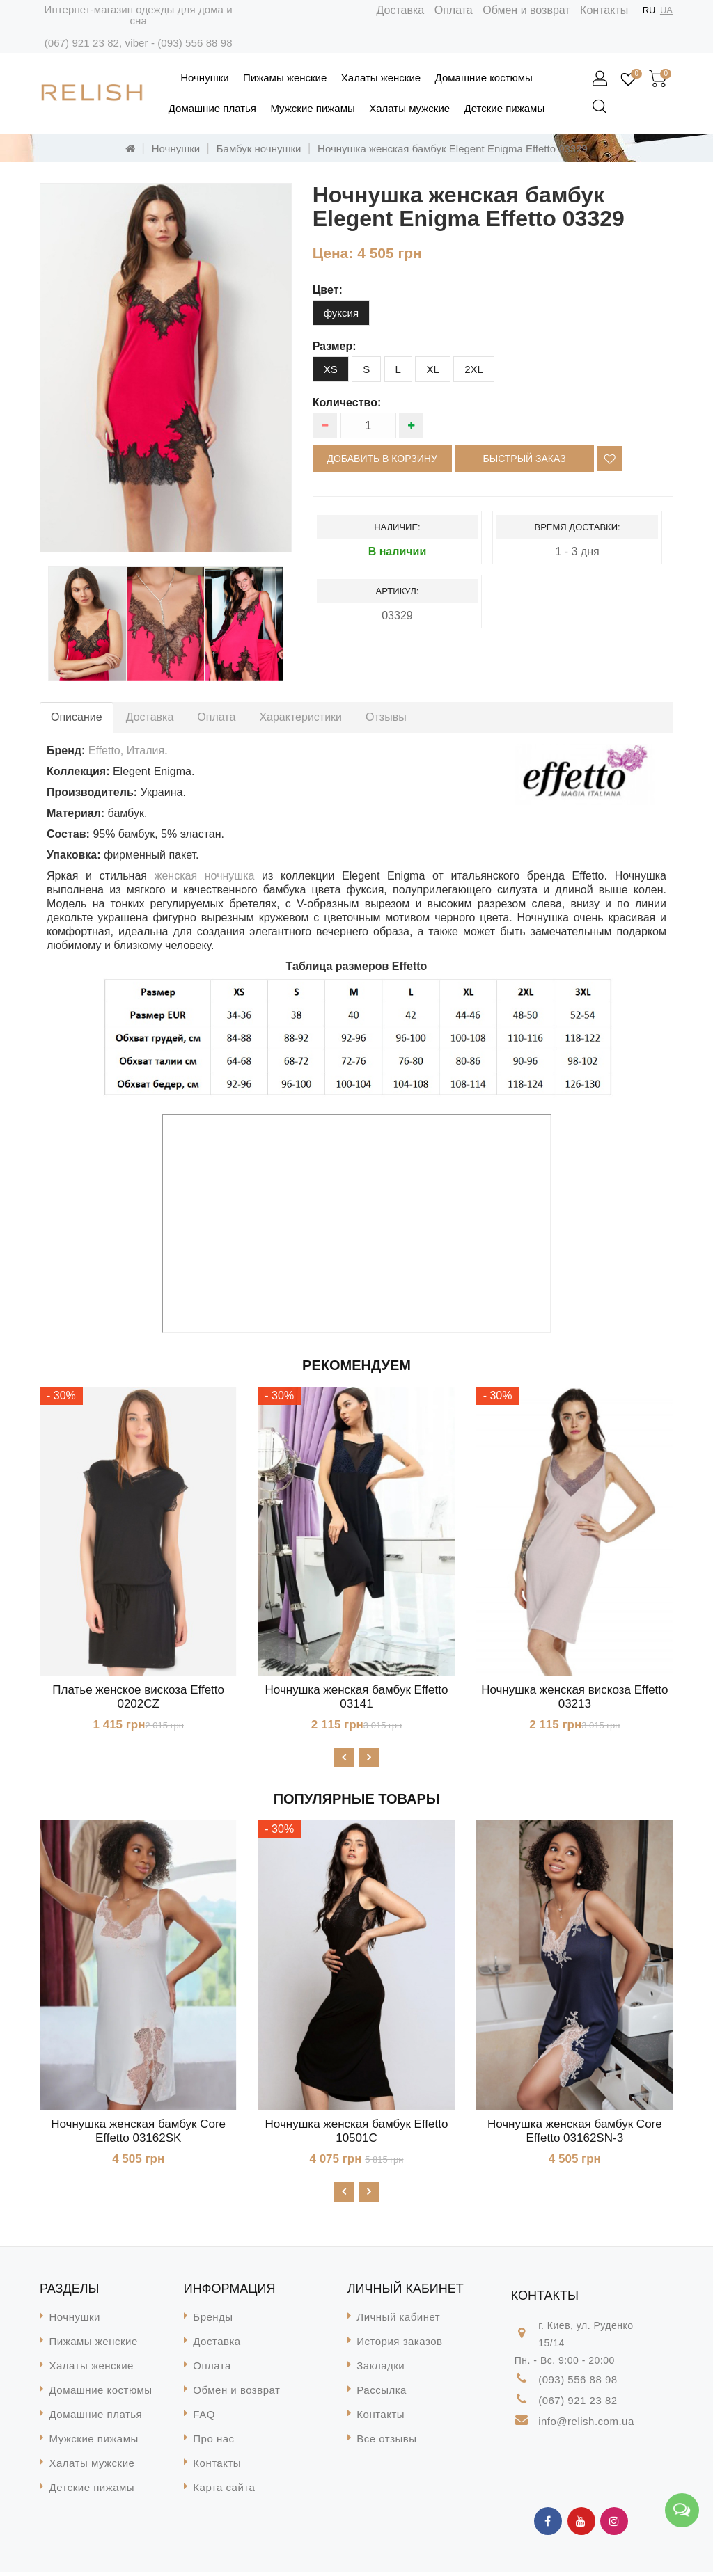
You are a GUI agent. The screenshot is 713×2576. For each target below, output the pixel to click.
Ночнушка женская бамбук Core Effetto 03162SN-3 (574, 2133)
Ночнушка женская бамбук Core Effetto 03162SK (138, 2133)
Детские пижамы (504, 108)
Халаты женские (381, 78)
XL (432, 369)
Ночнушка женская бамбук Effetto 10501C (356, 2133)
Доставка (401, 10)
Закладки (380, 2370)
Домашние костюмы (484, 78)
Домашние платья (212, 108)
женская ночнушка (205, 876)
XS (331, 369)
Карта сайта (224, 2491)
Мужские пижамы (312, 108)
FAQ (204, 2418)
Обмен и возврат (526, 10)
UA (666, 10)
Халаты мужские (409, 108)
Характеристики (300, 717)
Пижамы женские (285, 78)
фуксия (341, 313)
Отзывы (386, 717)
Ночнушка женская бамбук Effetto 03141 (356, 1696)
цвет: (328, 290)
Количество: (347, 402)
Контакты (604, 10)
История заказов (399, 2345)
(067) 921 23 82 (82, 43)
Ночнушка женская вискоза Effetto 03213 (574, 1696)
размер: (334, 346)
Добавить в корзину (382, 458)
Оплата (453, 10)
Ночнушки (204, 78)
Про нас (213, 2443)
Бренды (213, 2321)
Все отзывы (386, 2443)
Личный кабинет (398, 2321)
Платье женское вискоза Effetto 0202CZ (138, 1696)
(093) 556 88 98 (194, 43)
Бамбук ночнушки (259, 148)
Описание (76, 717)
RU (649, 10)
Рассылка (381, 2394)
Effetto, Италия (126, 750)
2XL (473, 369)
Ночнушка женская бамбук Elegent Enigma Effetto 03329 (453, 148)
